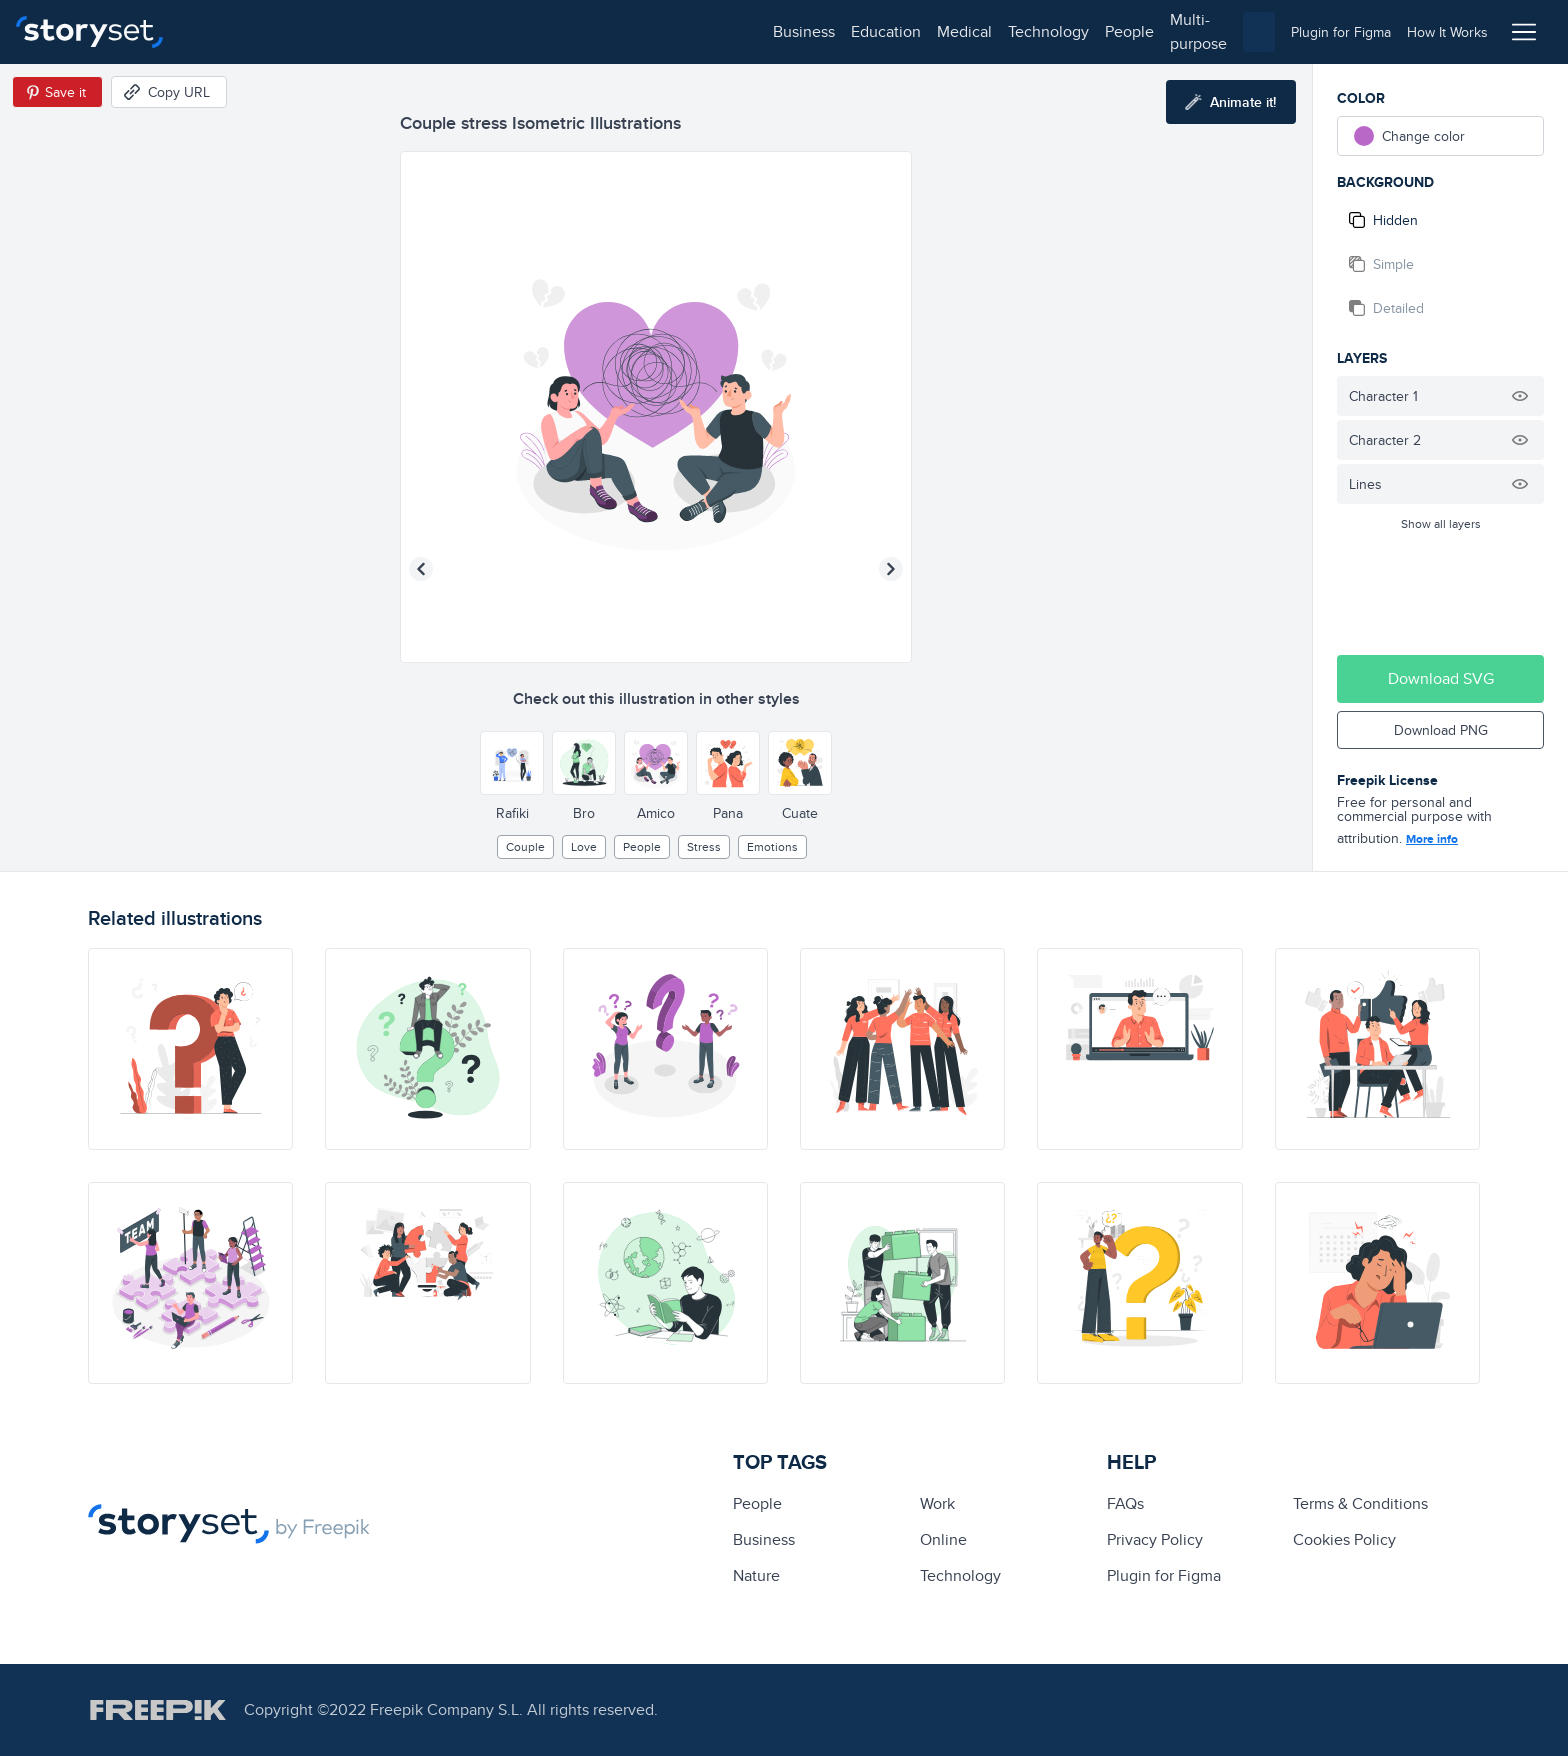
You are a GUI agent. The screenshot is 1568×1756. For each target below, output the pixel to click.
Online (943, 1539)
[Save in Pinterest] (57, 92)
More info (1432, 839)
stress (704, 846)
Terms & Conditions (1360, 1503)
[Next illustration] (891, 569)
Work (937, 1503)
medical (386, 31)
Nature (756, 1575)
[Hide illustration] (1520, 396)
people (551, 31)
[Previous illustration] (421, 569)
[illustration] (190, 1049)
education (308, 31)
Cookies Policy (1344, 1539)
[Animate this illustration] (1231, 102)
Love (584, 846)
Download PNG (1441, 730)
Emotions (772, 846)
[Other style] (512, 763)
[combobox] (990, 32)
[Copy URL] (169, 92)
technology (470, 31)
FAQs (1125, 1503)
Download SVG (1441, 678)
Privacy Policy (1155, 1539)
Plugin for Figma (1164, 1575)
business (226, 31)
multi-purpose (640, 31)
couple (525, 846)
